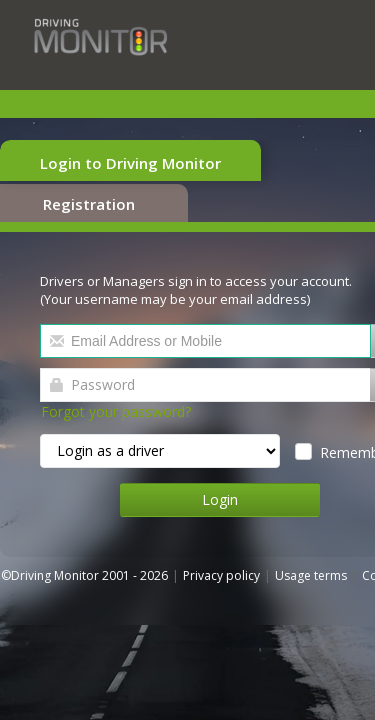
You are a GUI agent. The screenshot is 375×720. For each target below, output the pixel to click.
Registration (279, 163)
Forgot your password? (129, 388)
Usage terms (324, 552)
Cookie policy (62, 570)
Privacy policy (234, 552)
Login (188, 476)
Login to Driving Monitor (123, 163)
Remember (290, 429)
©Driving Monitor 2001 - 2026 (99, 552)
